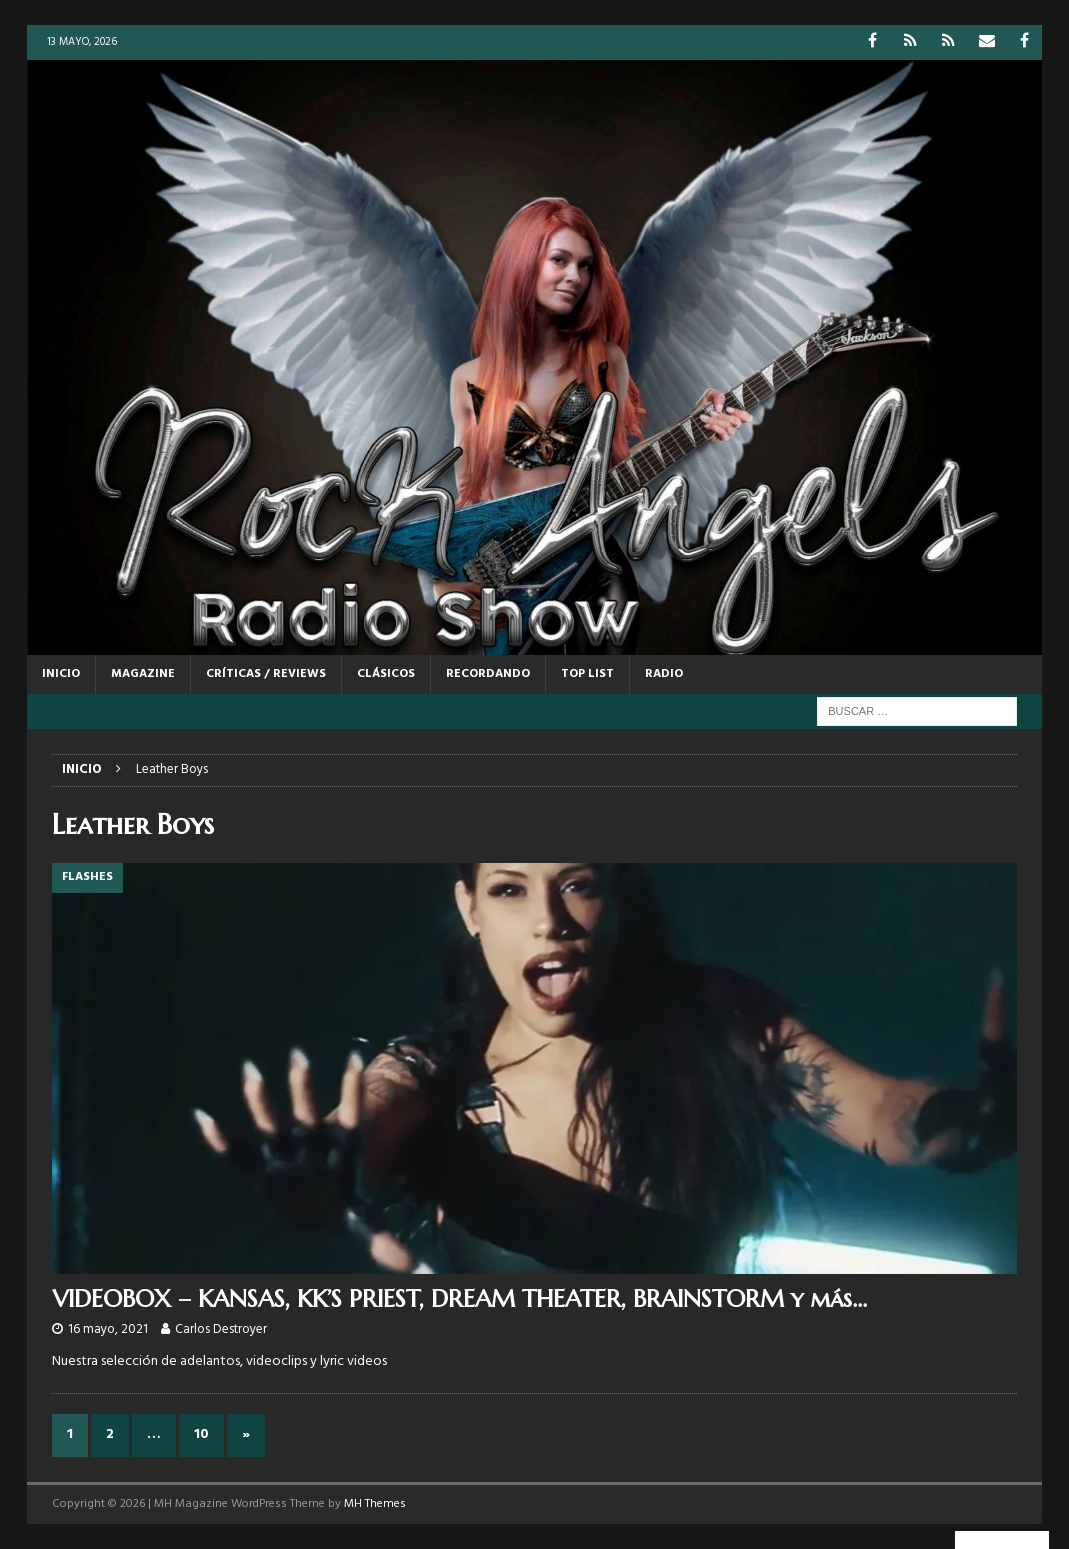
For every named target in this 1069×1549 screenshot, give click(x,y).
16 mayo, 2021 (108, 1329)
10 (201, 1434)
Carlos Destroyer (221, 1329)
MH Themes (375, 1504)
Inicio (61, 674)
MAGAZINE (143, 674)
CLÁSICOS (386, 674)
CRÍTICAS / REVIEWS (266, 674)
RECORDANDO (488, 674)
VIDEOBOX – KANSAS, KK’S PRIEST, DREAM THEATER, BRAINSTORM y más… (459, 1299)
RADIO (664, 674)
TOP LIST (587, 674)
